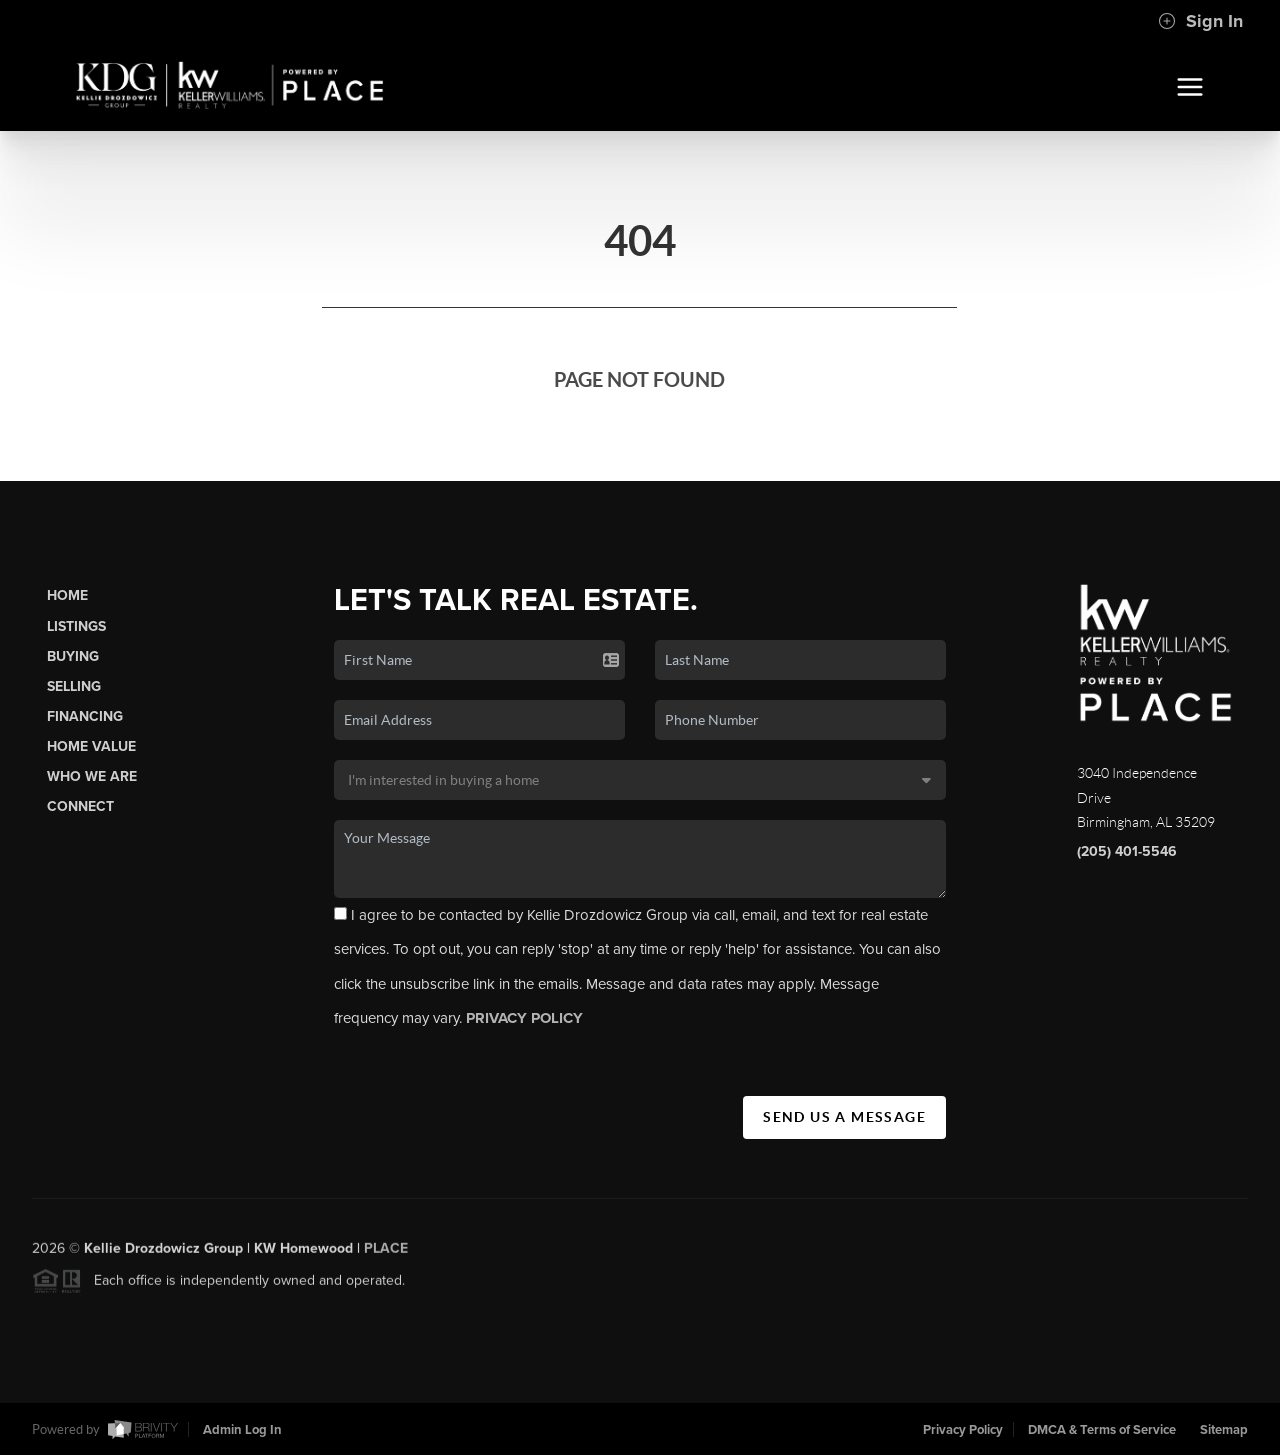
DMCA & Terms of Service (1102, 1430)
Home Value (91, 746)
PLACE (386, 1253)
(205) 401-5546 (1127, 851)
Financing (85, 716)
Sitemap (1224, 1430)
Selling (74, 686)
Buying (73, 656)
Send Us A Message (844, 1117)
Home (67, 595)
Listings (76, 626)
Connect (80, 806)
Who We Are (92, 776)
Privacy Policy (963, 1430)
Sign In (1200, 21)
